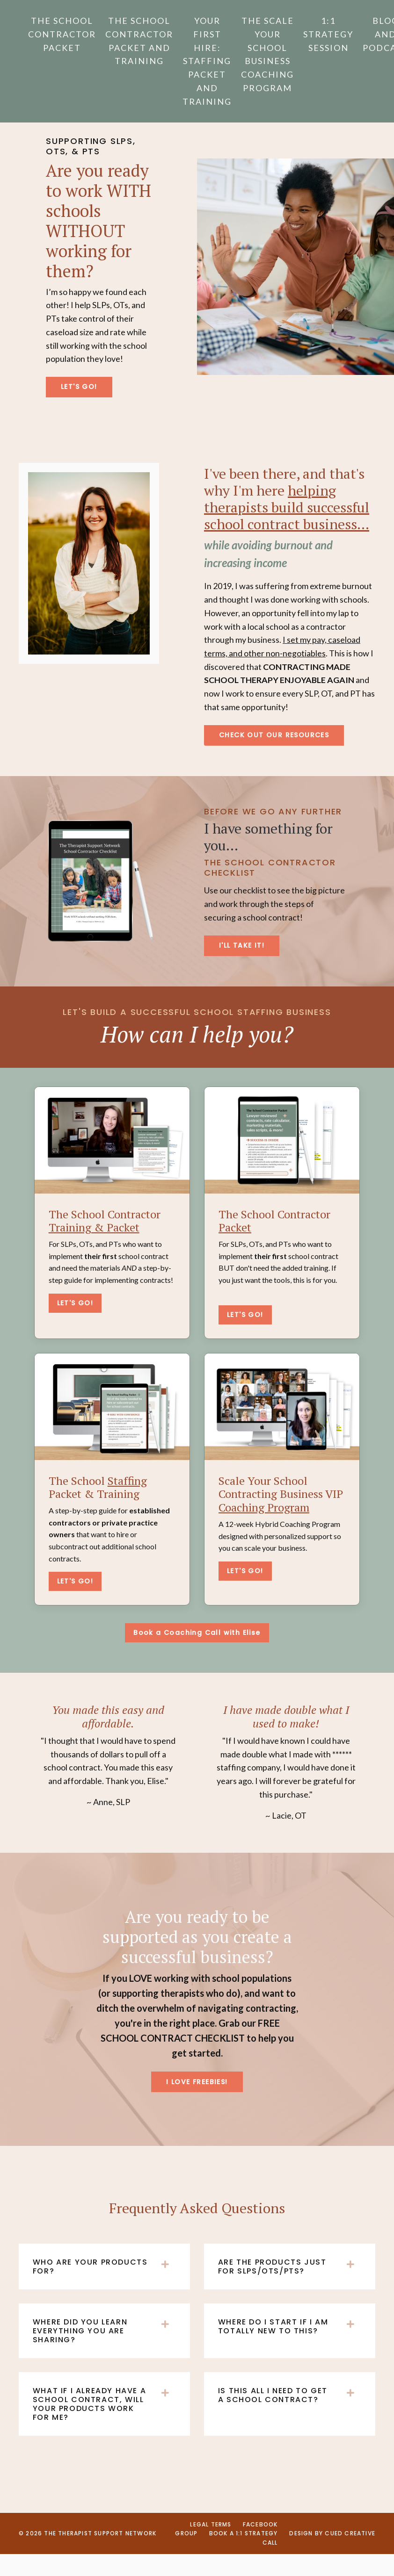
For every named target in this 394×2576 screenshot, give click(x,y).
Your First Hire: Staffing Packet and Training (207, 61)
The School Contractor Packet (62, 34)
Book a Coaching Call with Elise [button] (196, 1654)
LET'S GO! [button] (80, 407)
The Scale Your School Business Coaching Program (267, 54)
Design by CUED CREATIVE (332, 2556)
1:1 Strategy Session (328, 34)
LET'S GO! (75, 1324)
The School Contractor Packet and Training (139, 40)
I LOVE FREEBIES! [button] (196, 2103)
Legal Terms (210, 2547)
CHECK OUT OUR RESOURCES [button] (274, 756)
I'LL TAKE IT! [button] (241, 966)
